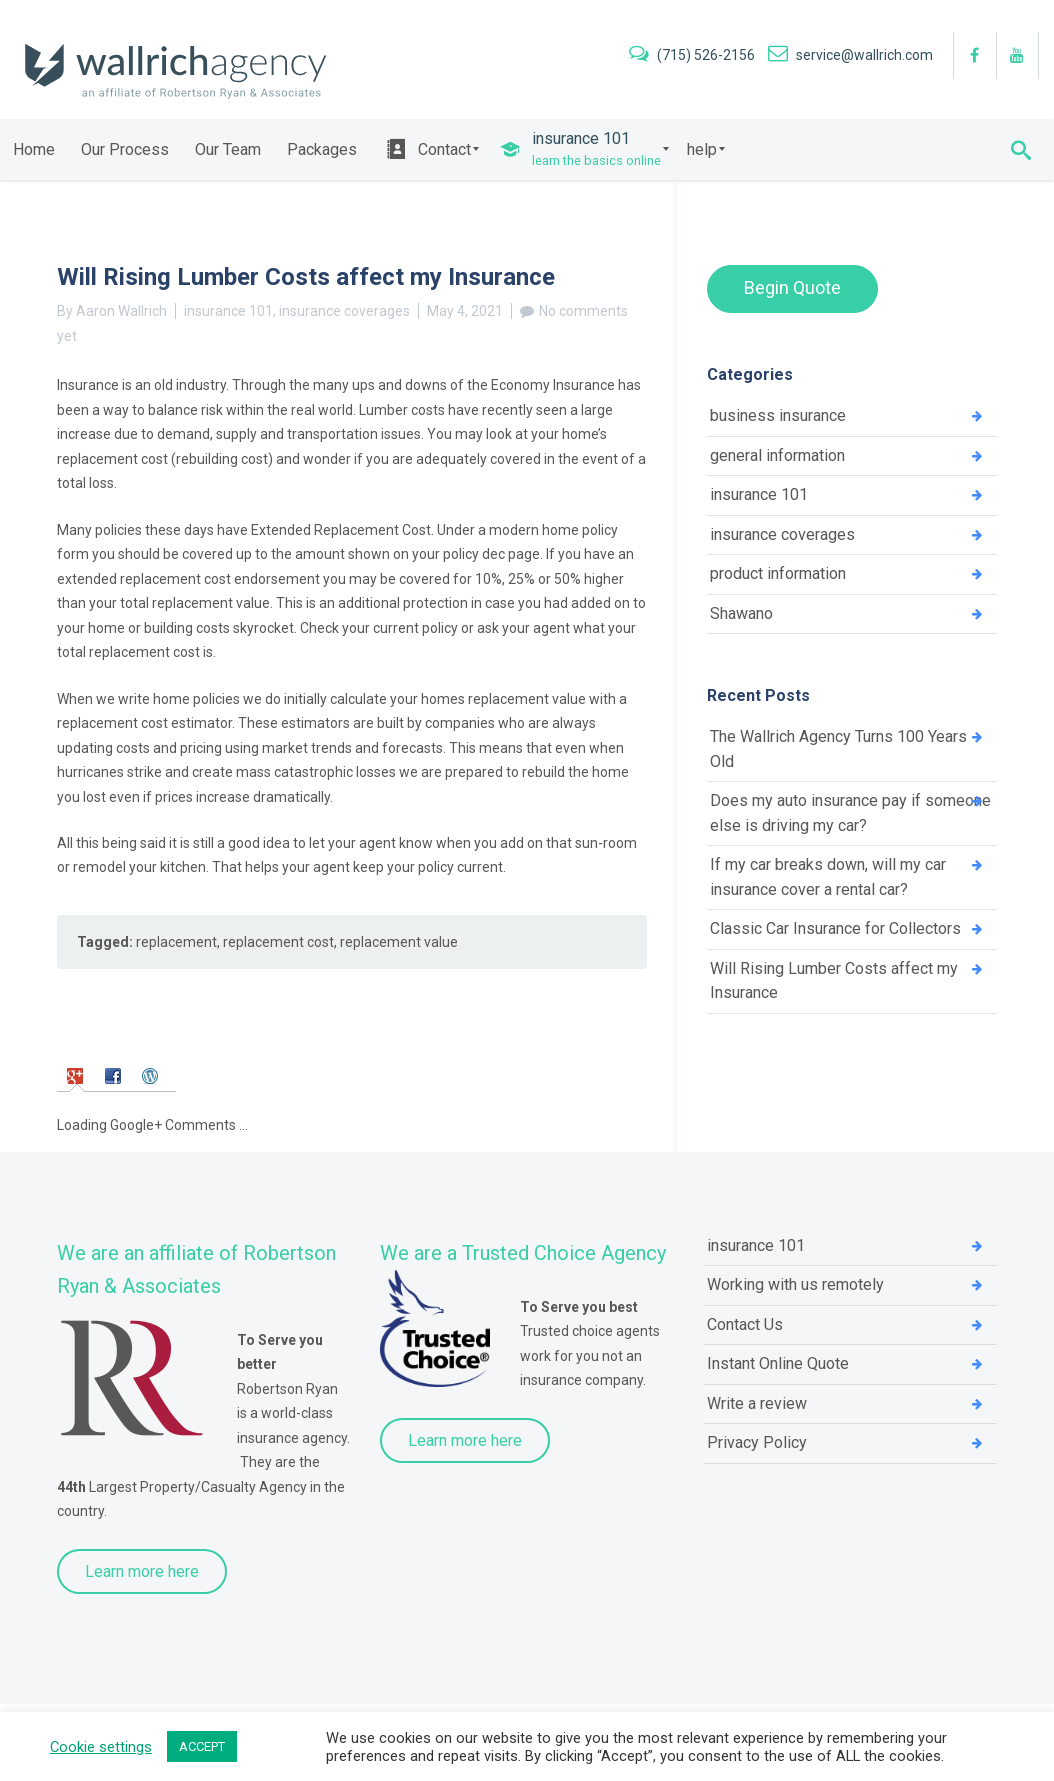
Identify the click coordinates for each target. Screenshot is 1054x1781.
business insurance (778, 415)
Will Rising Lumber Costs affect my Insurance (834, 981)
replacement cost (278, 942)
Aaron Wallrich (121, 311)
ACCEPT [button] (202, 1746)
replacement (176, 942)
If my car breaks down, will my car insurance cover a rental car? (828, 877)
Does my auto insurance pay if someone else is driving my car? (850, 813)
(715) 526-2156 (693, 55)
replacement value (399, 942)
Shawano (741, 613)
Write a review (757, 1403)
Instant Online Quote (778, 1363)
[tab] (77, 1074)
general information (777, 455)
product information (778, 573)
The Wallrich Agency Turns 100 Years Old (838, 749)
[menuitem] (34, 149)
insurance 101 (228, 311)
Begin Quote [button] (792, 287)
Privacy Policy (757, 1442)
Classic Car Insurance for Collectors (835, 928)
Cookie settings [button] (101, 1747)
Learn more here (142, 1571)
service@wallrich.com (850, 55)
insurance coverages (344, 311)
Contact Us (745, 1324)
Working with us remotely (795, 1284)
